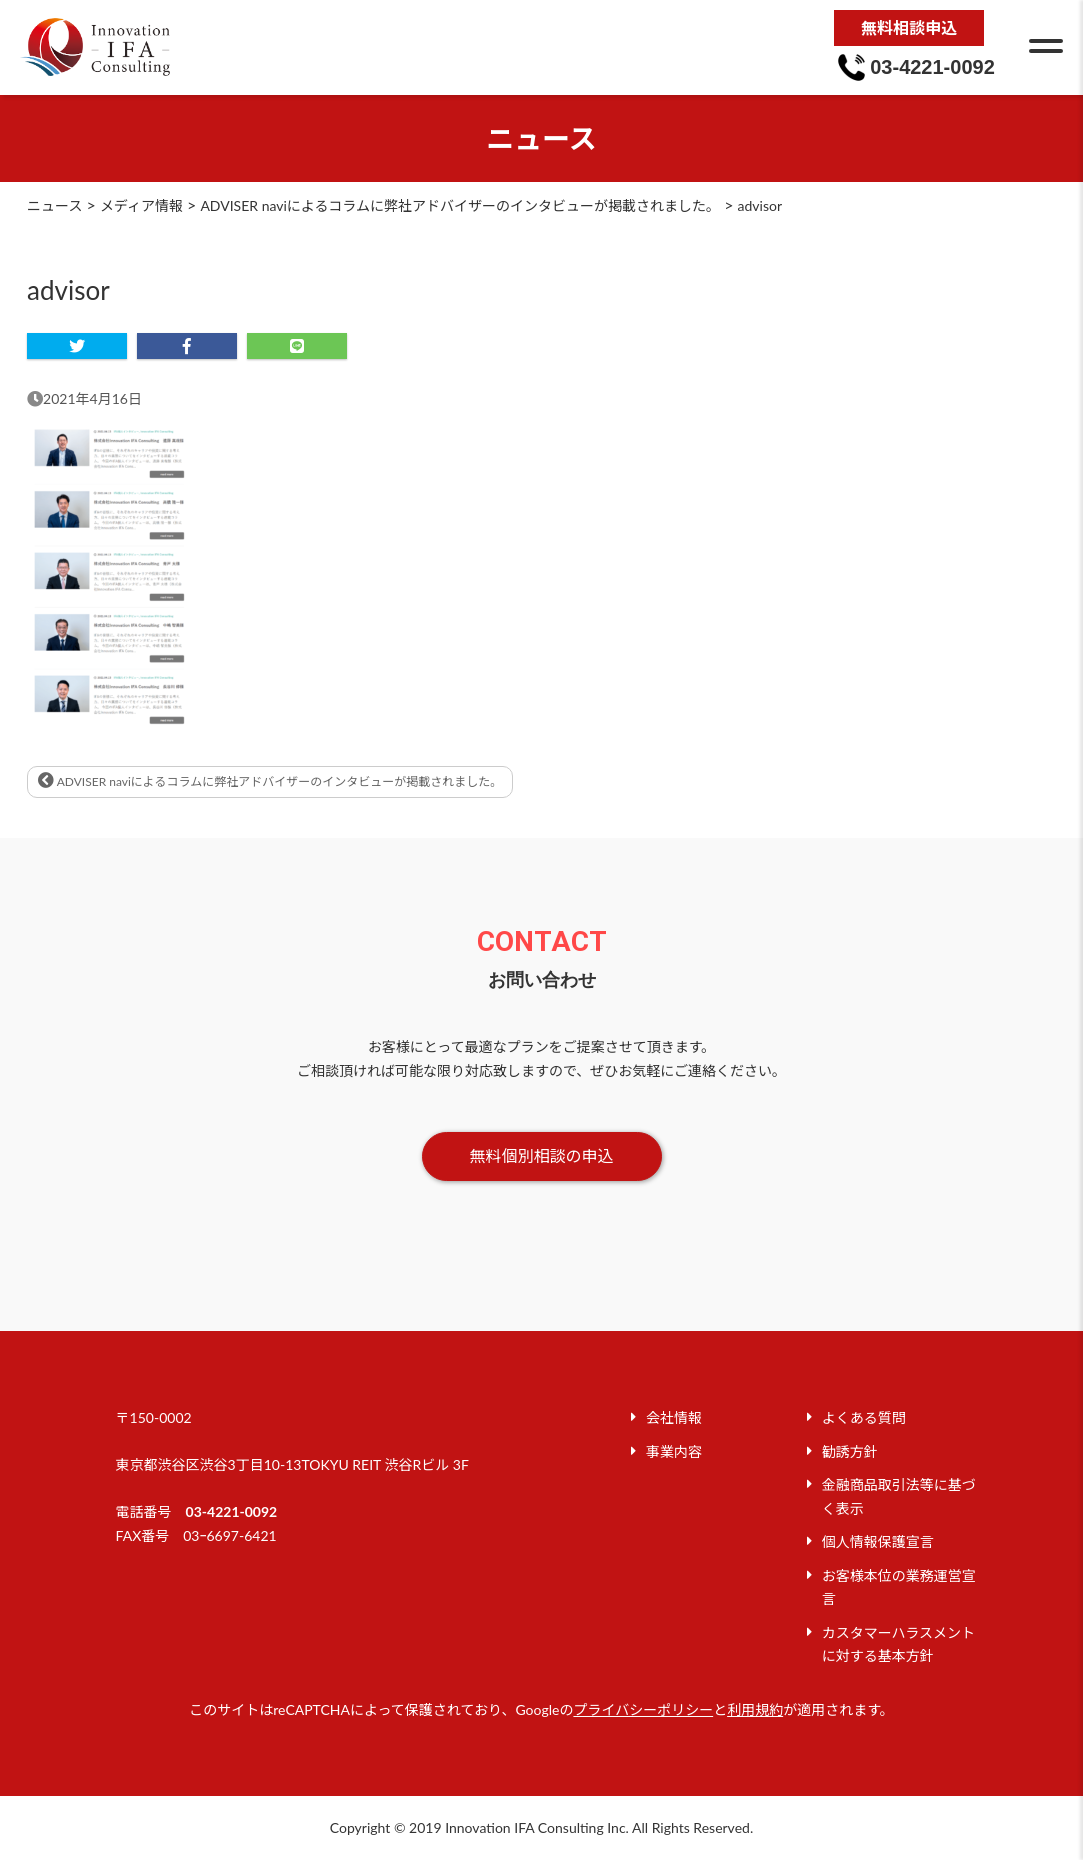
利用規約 (755, 1709)
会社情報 (674, 1417)
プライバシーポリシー (643, 1709)
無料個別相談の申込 (541, 1155)
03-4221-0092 (232, 1511)
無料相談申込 (909, 27)
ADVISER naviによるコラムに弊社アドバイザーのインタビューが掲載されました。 (270, 780)
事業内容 (674, 1451)
